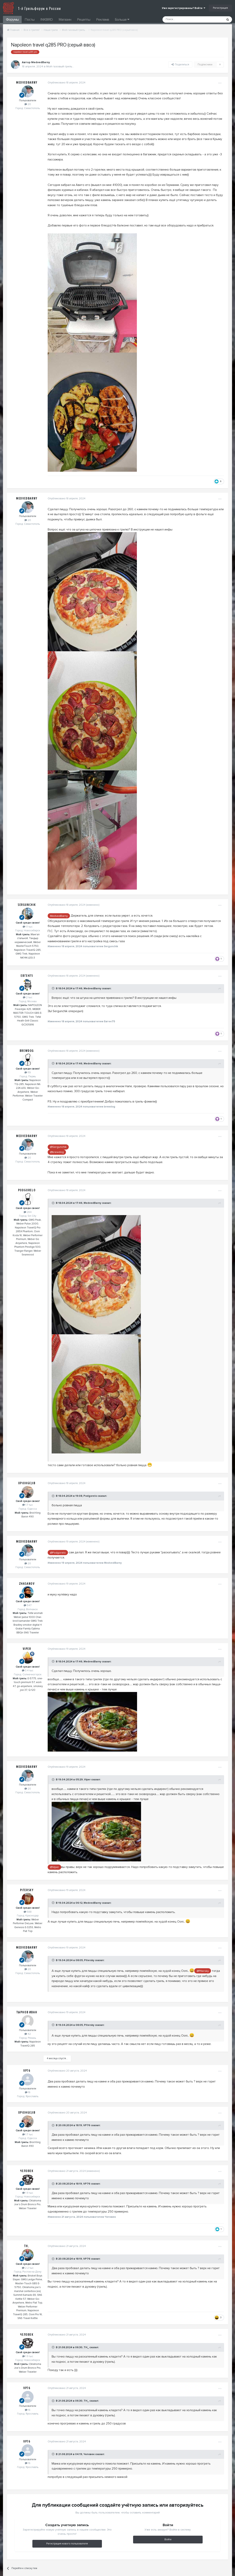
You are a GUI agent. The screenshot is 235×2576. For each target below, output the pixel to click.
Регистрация (220, 8)
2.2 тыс (28, 2268)
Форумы (12, 19)
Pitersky (27, 1890)
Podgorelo (27, 1190)
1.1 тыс (28, 926)
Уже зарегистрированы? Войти (183, 8)
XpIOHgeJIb (27, 1483)
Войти (167, 2539)
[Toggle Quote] (52, 988)
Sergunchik (27, 905)
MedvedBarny (40, 62)
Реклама (102, 19)
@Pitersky (201, 1971)
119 (27, 1072)
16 (27, 2092)
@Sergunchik (57, 1147)
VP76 (26, 2071)
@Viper (53, 1867)
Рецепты (83, 19)
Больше (122, 19)
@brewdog (56, 1152)
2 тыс (27, 997)
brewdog (27, 1051)
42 (27, 2034)
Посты (29, 19)
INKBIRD (46, 19)
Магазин (65, 19)
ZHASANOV (27, 1584)
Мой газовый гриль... (60, 66)
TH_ (26, 2246)
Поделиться (180, 64)
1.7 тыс (27, 1504)
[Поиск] (183, 19)
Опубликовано (65, 82)
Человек (26, 2171)
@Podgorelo (57, 1552)
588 (28, 1911)
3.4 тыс (27, 1670)
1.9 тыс (27, 2192)
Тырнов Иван (26, 2012)
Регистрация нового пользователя (67, 2543)
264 (28, 1212)
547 (28, 1605)
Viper (27, 1649)
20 (27, 104)
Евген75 (27, 976)
